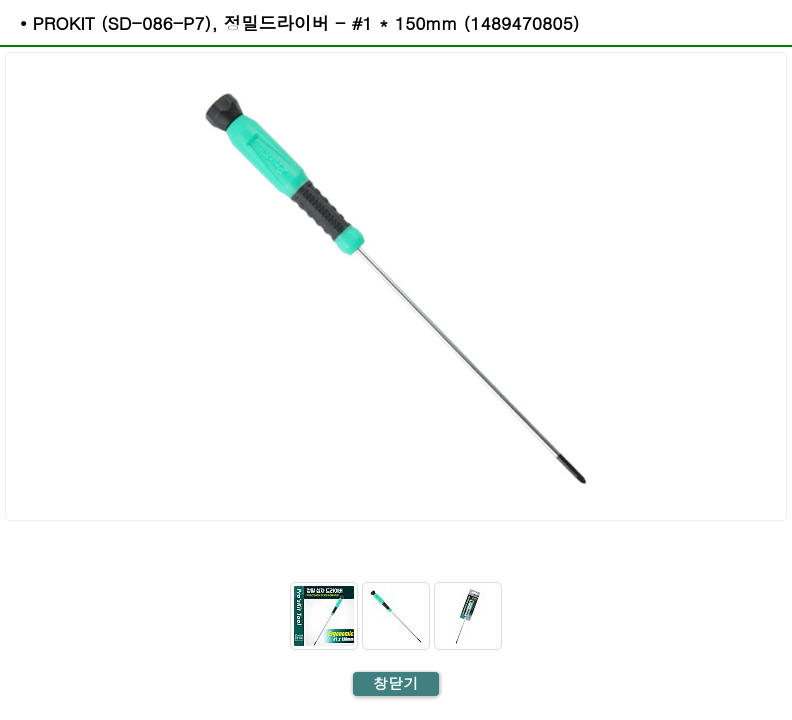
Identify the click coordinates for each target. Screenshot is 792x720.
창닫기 (395, 683)
